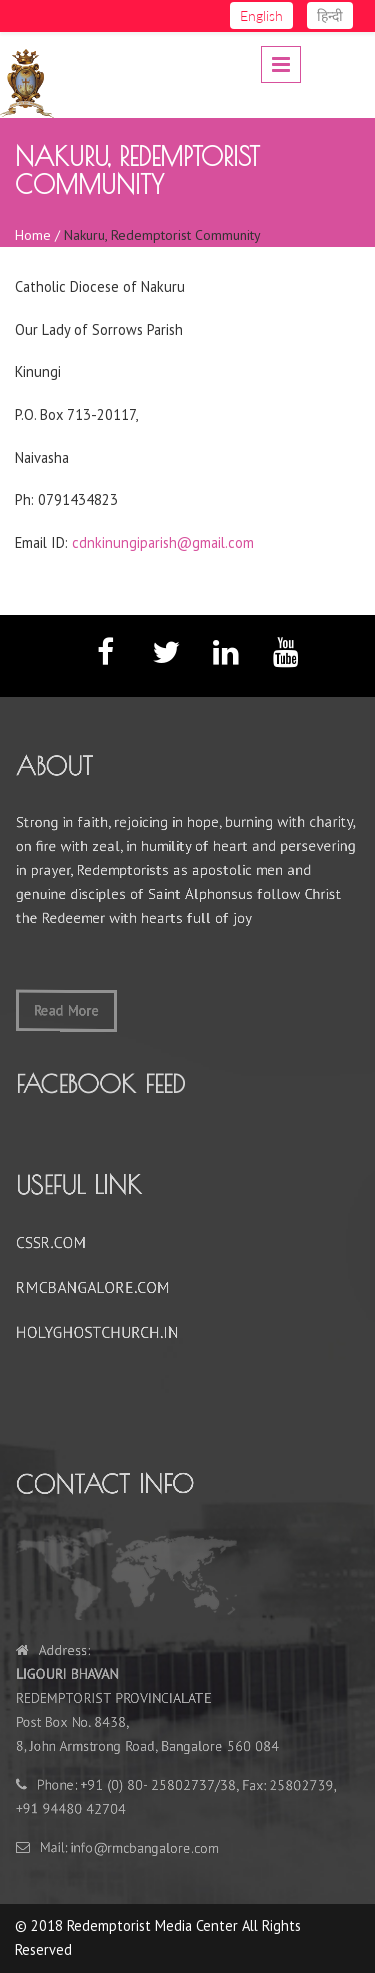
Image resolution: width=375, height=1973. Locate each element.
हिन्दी (330, 15)
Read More (71, 1007)
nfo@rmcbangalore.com (148, 1845)
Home (33, 235)
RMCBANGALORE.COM (97, 1287)
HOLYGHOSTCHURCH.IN (102, 1331)
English (261, 15)
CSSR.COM (57, 1244)
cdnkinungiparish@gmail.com (163, 542)
